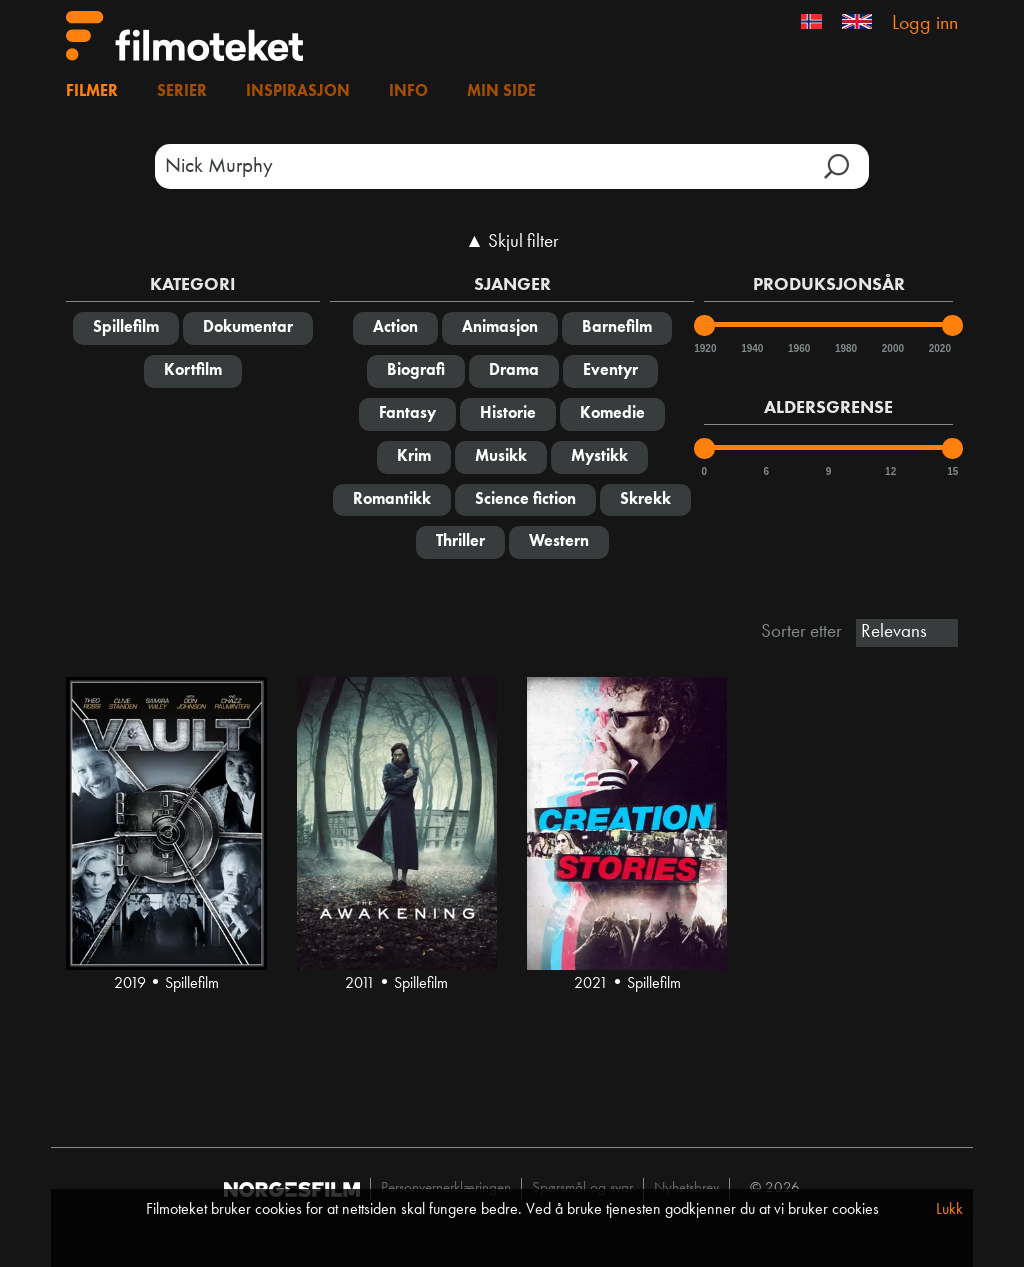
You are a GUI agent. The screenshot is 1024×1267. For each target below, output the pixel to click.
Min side (501, 92)
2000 (892, 348)
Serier (182, 92)
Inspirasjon (298, 92)
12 (890, 471)
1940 (751, 348)
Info (408, 92)
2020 (939, 348)
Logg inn (925, 24)
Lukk (949, 1210)
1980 (845, 348)
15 (952, 471)
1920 (704, 348)
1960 (798, 348)
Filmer (92, 92)
